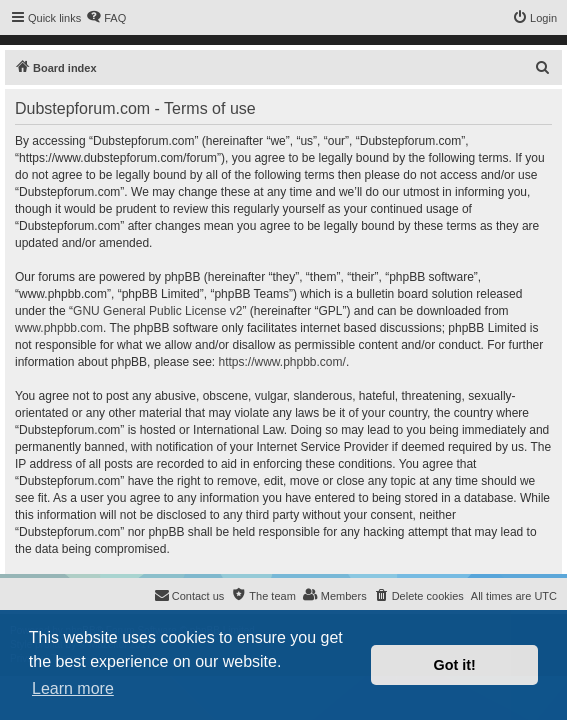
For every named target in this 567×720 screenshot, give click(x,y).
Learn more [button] (73, 688)
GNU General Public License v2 (157, 311)
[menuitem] (106, 18)
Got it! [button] (455, 665)
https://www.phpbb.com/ (281, 362)
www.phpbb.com (59, 328)
